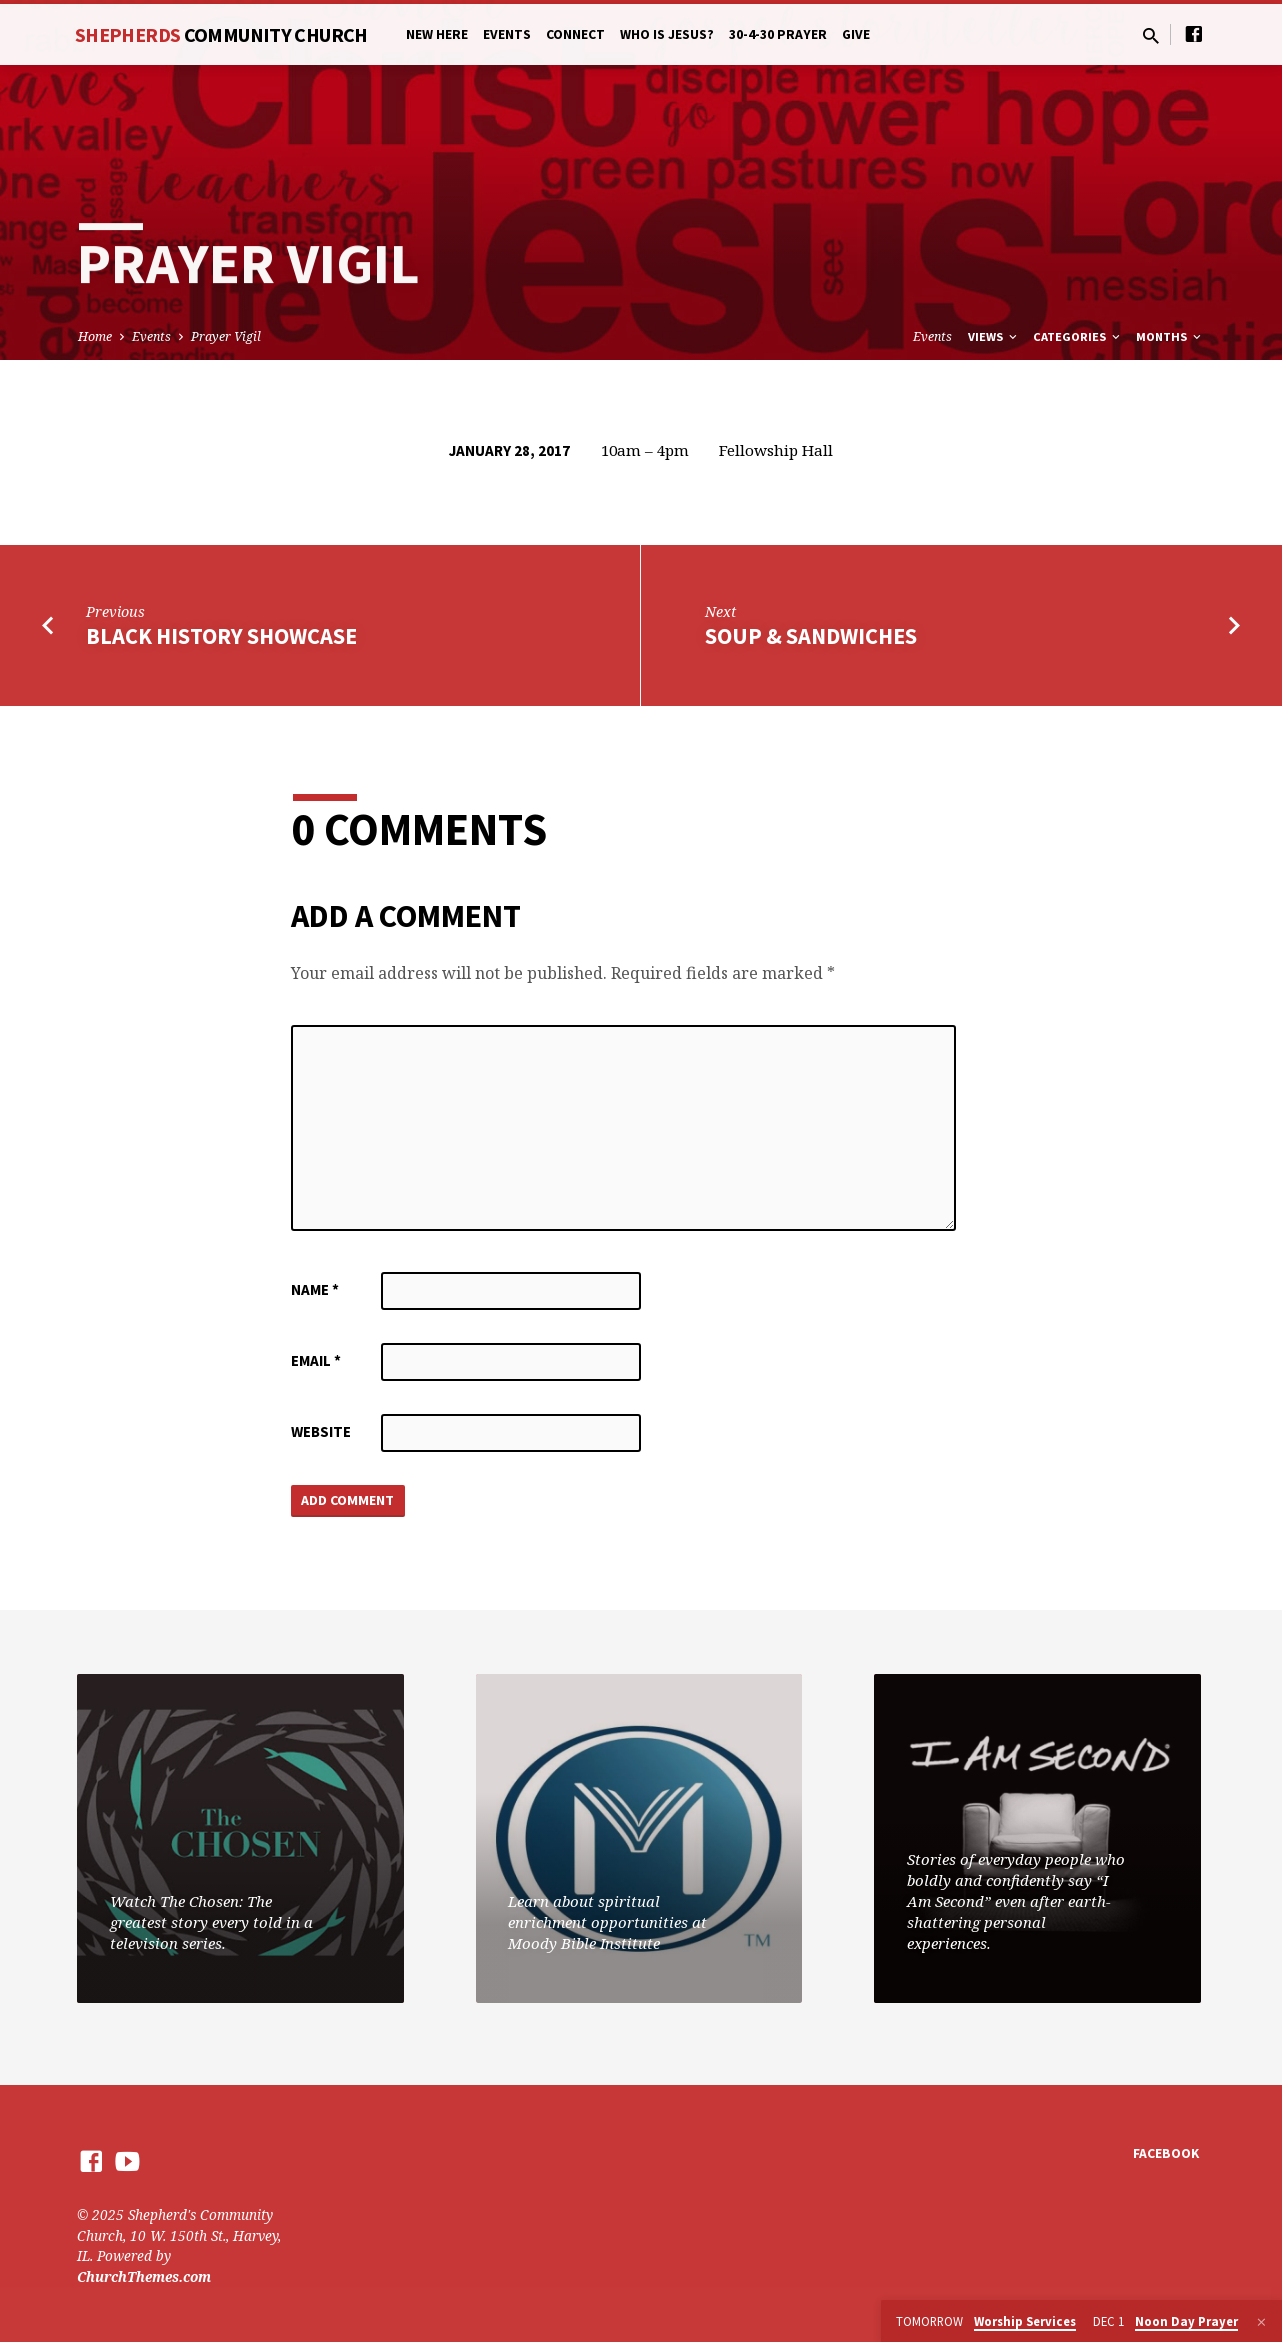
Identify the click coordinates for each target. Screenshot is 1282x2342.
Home (95, 336)
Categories (1078, 336)
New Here (437, 34)
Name (315, 1289)
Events (507, 34)
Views (994, 336)
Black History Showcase (221, 636)
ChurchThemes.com (144, 2276)
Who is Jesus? (667, 34)
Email (316, 1360)
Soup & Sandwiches (811, 636)
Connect (575, 34)
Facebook (1166, 2154)
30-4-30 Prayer (778, 34)
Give (856, 34)
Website (321, 1431)
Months (1170, 336)
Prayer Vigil (226, 336)
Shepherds (221, 34)
